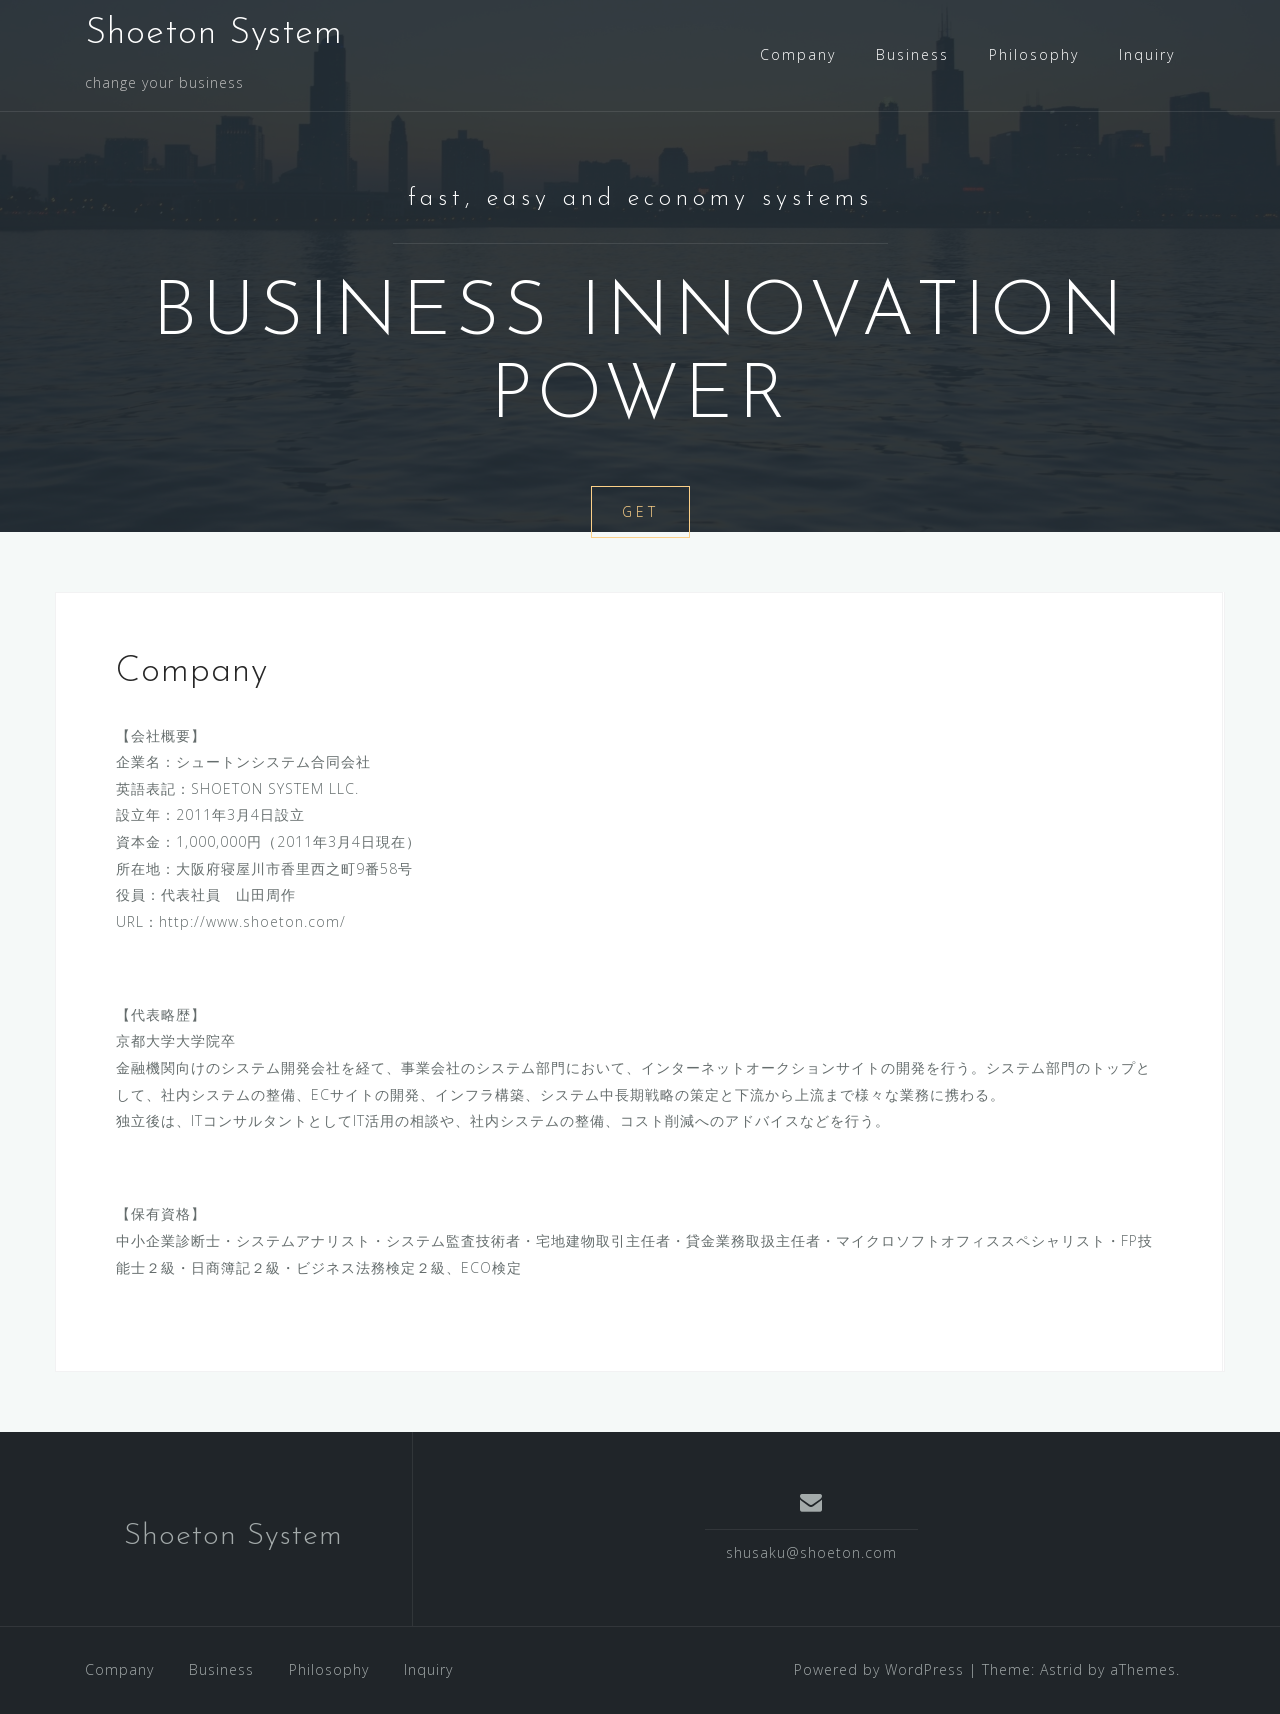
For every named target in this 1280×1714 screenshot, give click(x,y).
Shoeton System (214, 34)
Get (640, 511)
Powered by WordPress (879, 1669)
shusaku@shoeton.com (811, 1552)
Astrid (1061, 1669)
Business (912, 54)
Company (798, 54)
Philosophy (1034, 54)
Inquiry (1147, 54)
